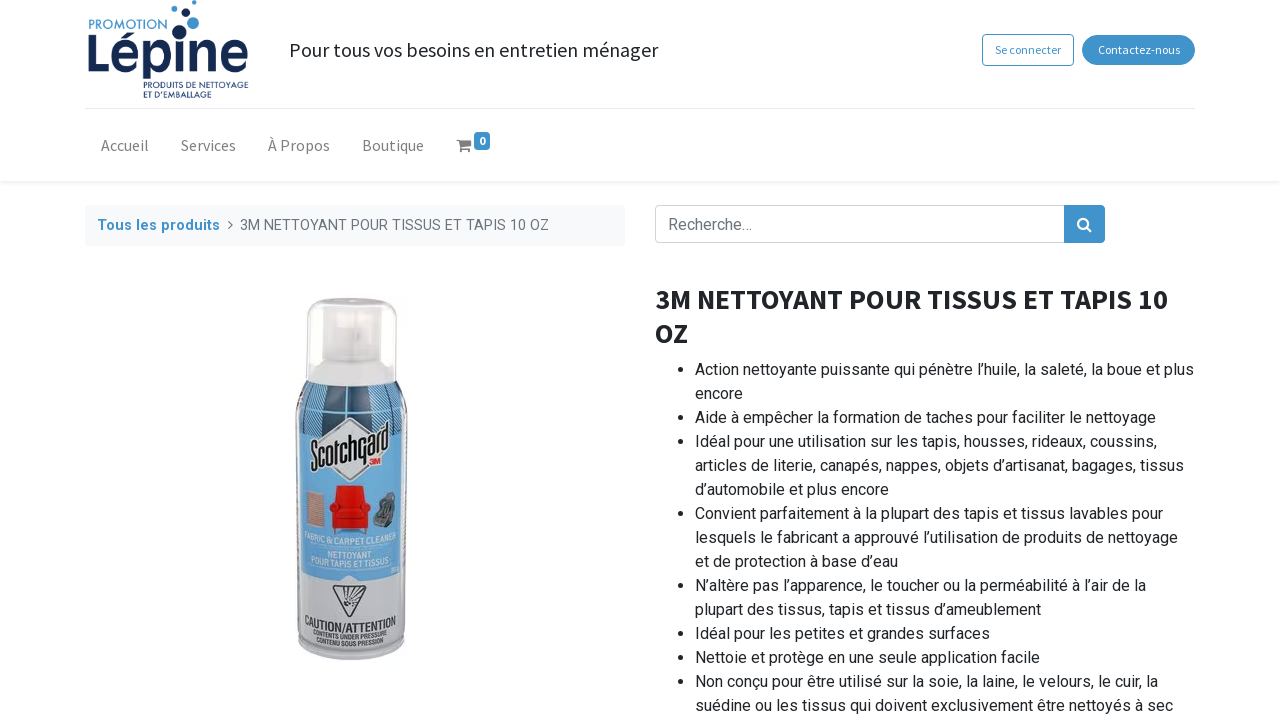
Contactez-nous (1139, 49)
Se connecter (1028, 49)
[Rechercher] (1084, 224)
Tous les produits (158, 225)
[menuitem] (125, 149)
